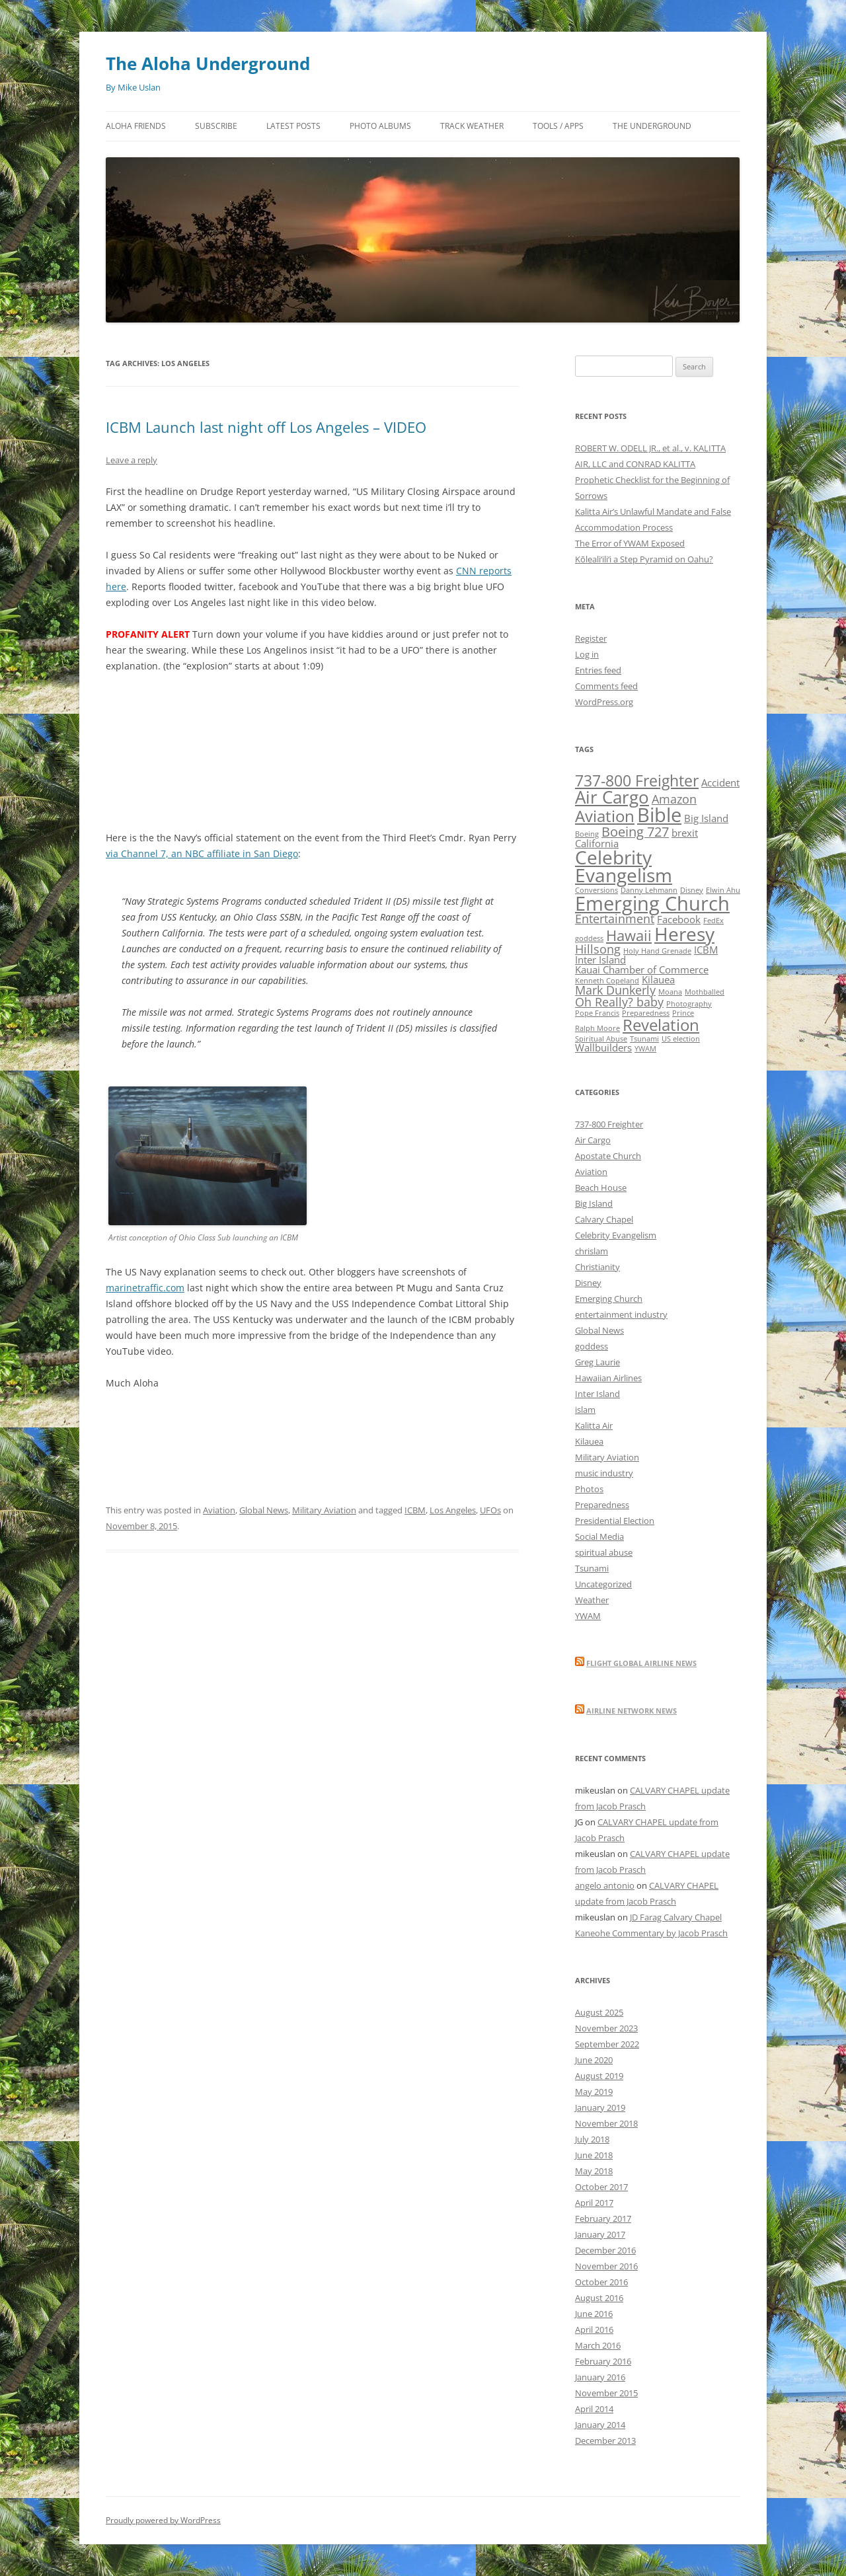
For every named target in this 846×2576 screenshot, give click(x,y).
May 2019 (594, 2092)
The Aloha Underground (208, 63)
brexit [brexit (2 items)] (685, 832)
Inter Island (597, 1394)
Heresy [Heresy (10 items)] (684, 933)
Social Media (599, 1536)
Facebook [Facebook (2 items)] (679, 919)
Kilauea (589, 1441)
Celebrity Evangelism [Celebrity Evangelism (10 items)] (623, 866)
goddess (591, 1346)
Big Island (594, 1203)
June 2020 (594, 2060)
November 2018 (606, 2123)
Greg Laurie (597, 1362)
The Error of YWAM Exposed (630, 543)
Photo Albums (380, 126)
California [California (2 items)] (597, 843)
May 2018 (594, 2171)
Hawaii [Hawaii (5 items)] (629, 935)
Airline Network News (631, 1711)
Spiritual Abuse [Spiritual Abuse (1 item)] (601, 1038)
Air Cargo (593, 1140)
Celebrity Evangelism (615, 1235)
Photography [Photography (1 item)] (689, 1003)
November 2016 (606, 2266)
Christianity (597, 1267)
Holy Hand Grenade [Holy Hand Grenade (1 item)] (657, 951)
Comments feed (606, 686)
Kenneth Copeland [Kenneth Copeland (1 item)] (607, 980)
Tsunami (592, 1568)
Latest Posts (293, 126)
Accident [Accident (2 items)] (720, 782)
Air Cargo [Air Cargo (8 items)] (612, 797)
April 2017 (594, 2203)
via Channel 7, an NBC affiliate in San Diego (202, 853)
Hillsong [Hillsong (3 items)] (598, 949)
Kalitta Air (594, 1425)
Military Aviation (324, 1510)
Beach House (601, 1187)
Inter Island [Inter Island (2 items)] (600, 959)
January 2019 (600, 2107)
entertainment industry (621, 1314)
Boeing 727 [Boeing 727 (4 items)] (635, 832)
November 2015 (606, 2393)
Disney (588, 1283)
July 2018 (592, 2139)
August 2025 (599, 2012)
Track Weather (472, 126)
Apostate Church (608, 1156)
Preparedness (602, 1505)
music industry (604, 1473)
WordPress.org (604, 702)
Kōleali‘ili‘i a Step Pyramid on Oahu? (644, 559)
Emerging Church (608, 1299)
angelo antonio (604, 1885)
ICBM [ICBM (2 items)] (706, 949)
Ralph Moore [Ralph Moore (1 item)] (597, 1028)
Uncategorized (603, 1584)
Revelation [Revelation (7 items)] (661, 1025)
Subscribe (216, 126)
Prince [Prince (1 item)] (683, 1013)
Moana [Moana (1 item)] (670, 992)
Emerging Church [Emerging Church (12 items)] (652, 903)
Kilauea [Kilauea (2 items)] (658, 979)
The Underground (652, 126)
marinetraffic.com (145, 1287)
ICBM (415, 1510)
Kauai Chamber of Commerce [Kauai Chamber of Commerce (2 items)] (642, 969)
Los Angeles (453, 1510)
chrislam (591, 1251)
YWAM (588, 1616)
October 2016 (601, 2282)
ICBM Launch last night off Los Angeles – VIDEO (266, 427)
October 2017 (601, 2187)
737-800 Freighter (609, 1124)
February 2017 (603, 2218)
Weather (592, 1600)
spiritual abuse (604, 1552)
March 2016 (598, 2345)
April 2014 (594, 2409)
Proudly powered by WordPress (163, 2520)
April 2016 (594, 2329)
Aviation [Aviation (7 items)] (604, 816)
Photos (589, 1489)
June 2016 (594, 2314)
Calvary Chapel (604, 1219)
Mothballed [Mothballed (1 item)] (704, 992)
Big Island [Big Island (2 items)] (706, 818)
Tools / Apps (558, 126)
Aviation (219, 1510)
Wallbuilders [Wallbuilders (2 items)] (603, 1047)
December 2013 (605, 2440)
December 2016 (605, 2250)
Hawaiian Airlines (608, 1378)
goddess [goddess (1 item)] (589, 938)
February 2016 (603, 2361)
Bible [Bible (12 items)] (659, 815)
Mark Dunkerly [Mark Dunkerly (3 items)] (615, 990)
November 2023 (606, 2028)
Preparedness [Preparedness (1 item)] (646, 1013)
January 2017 (600, 2234)
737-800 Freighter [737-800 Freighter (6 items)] (637, 780)
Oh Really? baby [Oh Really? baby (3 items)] (619, 1002)
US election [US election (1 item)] (681, 1038)
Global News (263, 1510)
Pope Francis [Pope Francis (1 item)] (597, 1013)
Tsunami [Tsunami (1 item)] (644, 1038)
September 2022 (607, 2044)
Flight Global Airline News (641, 1663)
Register (591, 638)
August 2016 (599, 2298)
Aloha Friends (136, 126)
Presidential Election (614, 1521)
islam (585, 1410)
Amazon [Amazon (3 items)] (674, 799)
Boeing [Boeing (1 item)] (587, 834)
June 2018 (594, 2155)
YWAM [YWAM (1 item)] (645, 1048)
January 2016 (600, 2377)
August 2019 (599, 2076)
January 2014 (600, 2425)
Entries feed (598, 670)
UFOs (490, 1510)
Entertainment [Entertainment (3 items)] (614, 919)
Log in (587, 654)
